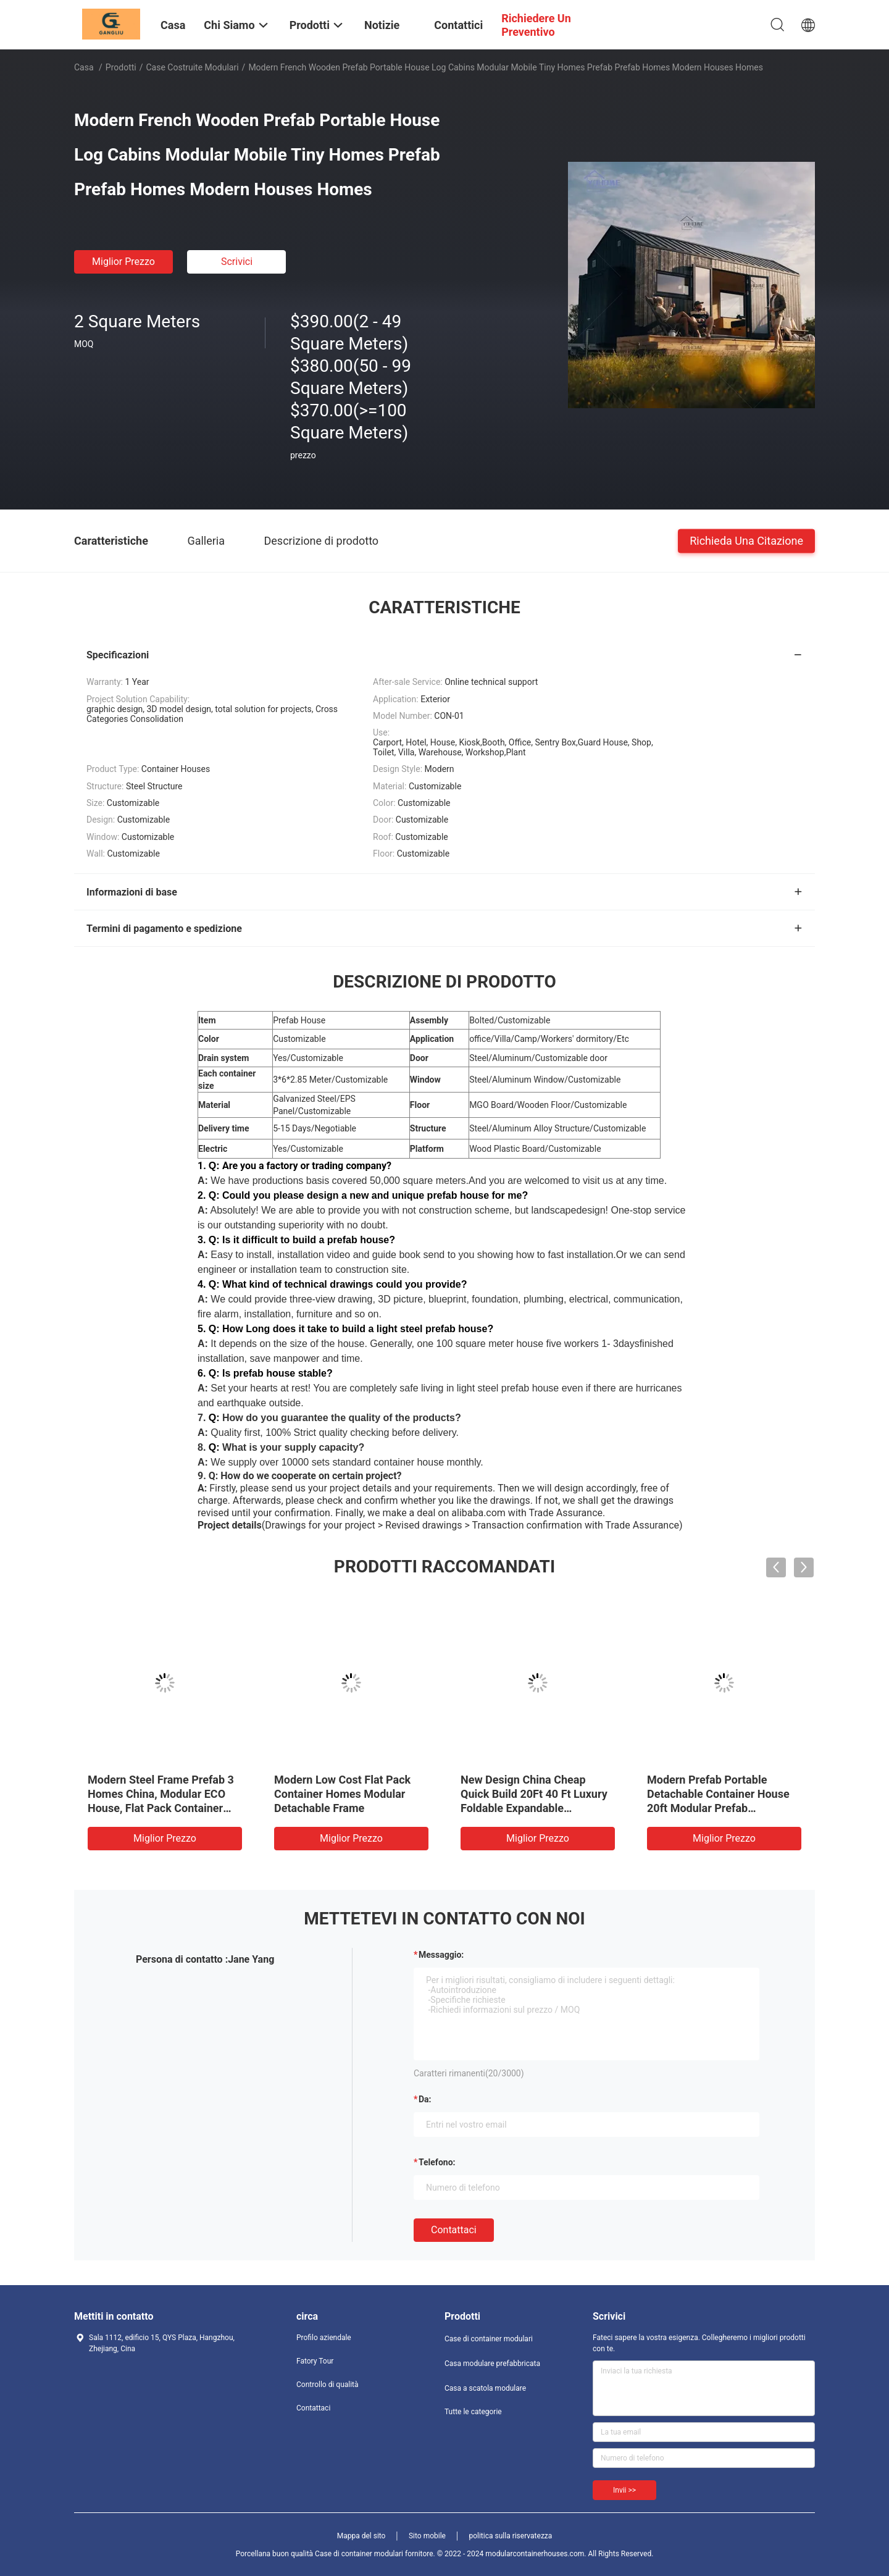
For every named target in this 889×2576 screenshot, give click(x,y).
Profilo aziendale (323, 2337)
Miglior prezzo (123, 261)
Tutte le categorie (473, 2411)
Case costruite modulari (192, 67)
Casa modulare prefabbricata (492, 2363)
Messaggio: (441, 1955)
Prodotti (121, 67)
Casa (84, 67)
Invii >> (624, 2490)
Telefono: (437, 2162)
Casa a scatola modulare (485, 2388)
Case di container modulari (488, 2339)
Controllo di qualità (327, 2384)
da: (425, 2099)
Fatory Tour (314, 2361)
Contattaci (454, 2230)
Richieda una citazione (746, 540)
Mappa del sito (361, 2536)
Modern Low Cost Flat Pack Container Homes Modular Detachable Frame (342, 1794)
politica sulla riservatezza (510, 2536)
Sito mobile (427, 2536)
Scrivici (237, 261)
